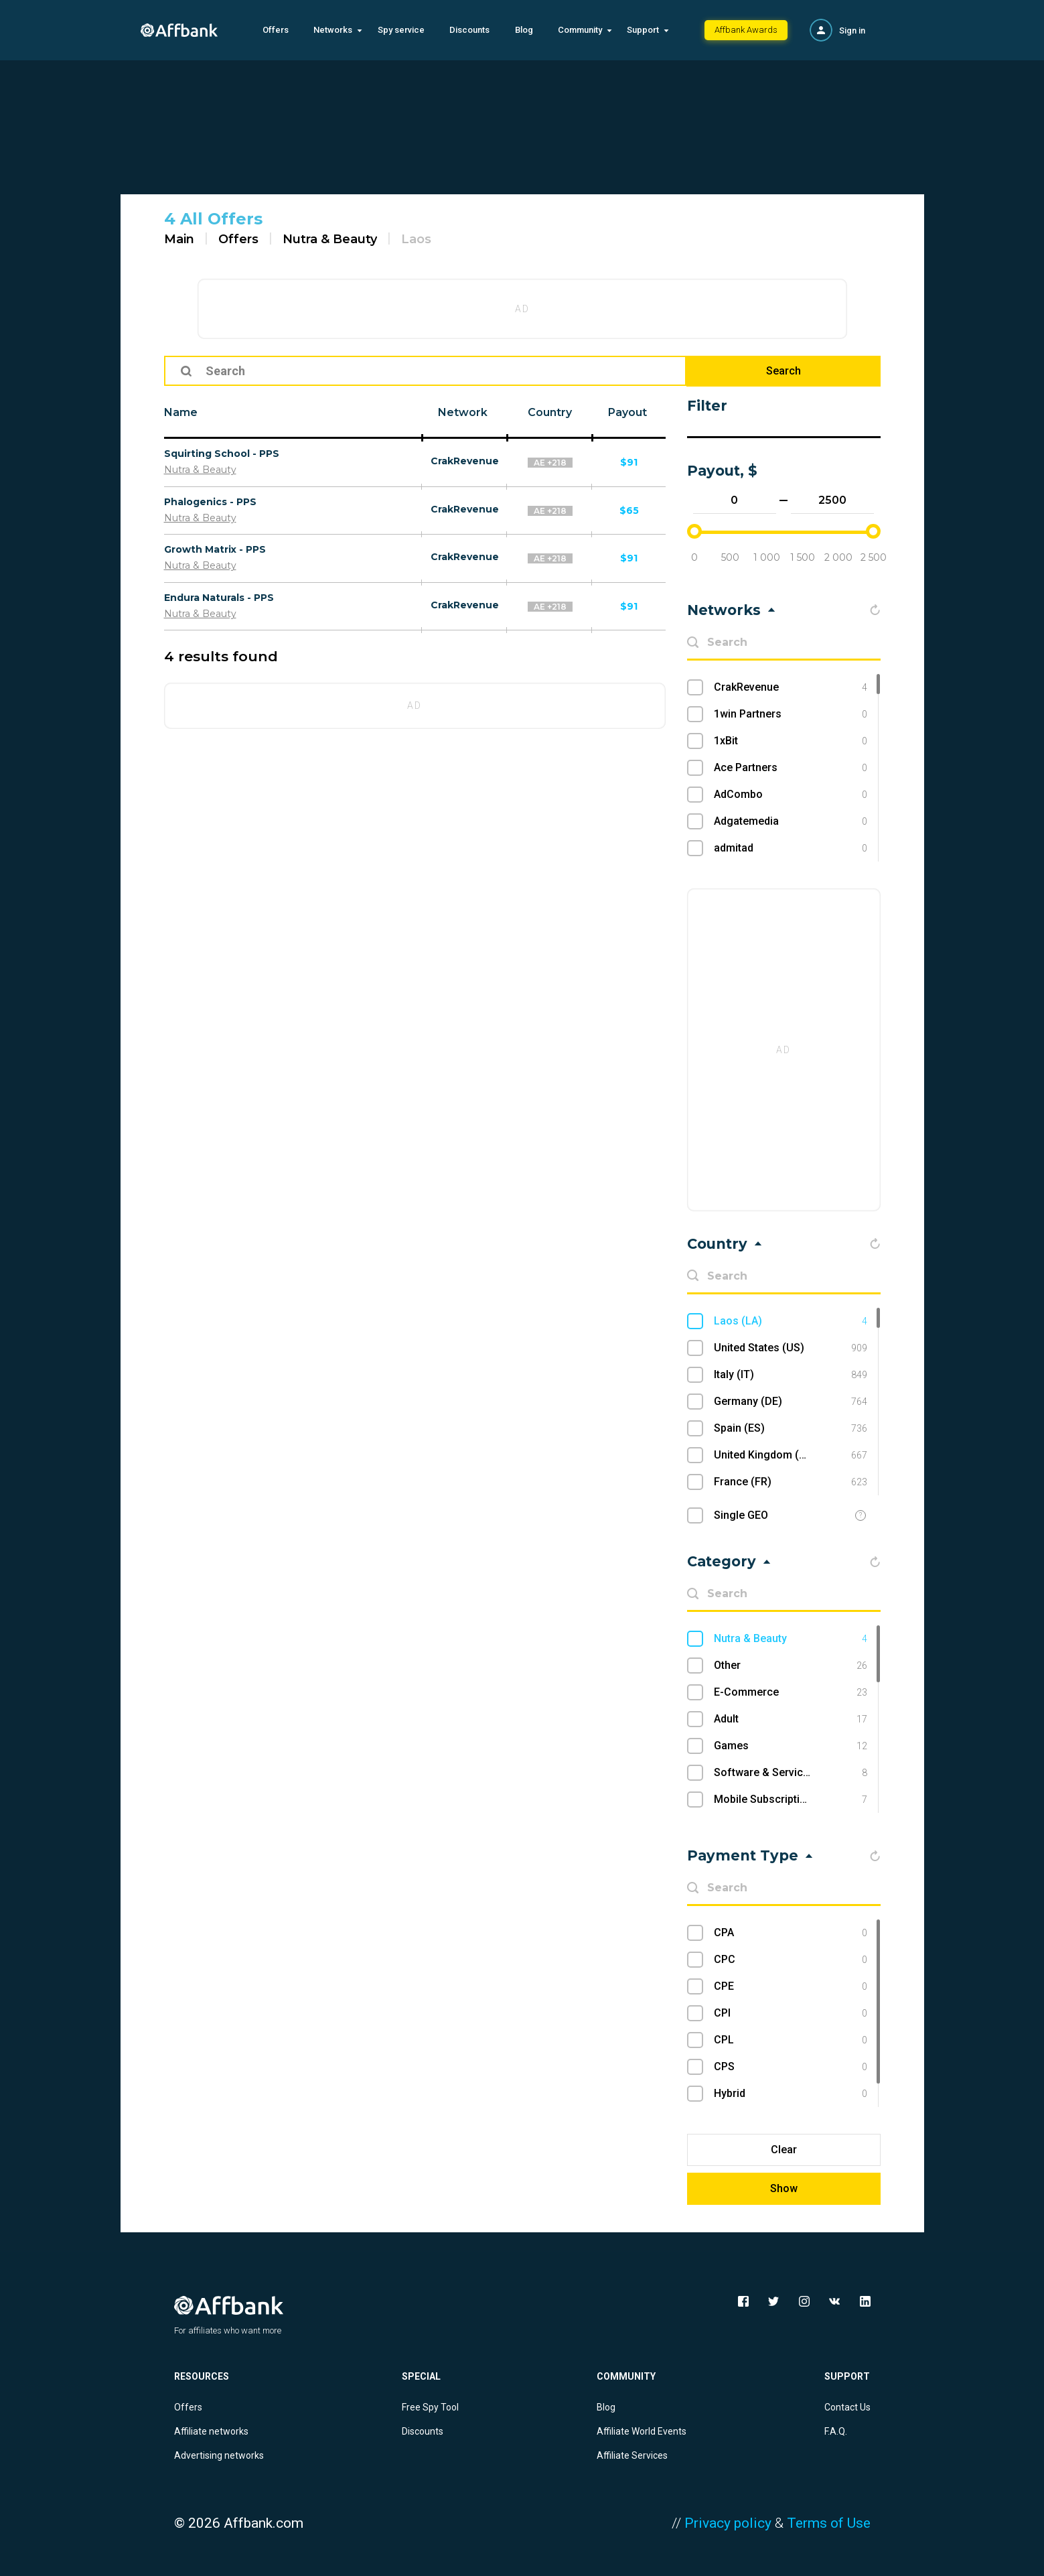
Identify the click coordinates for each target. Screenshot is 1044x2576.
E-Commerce (790, 1692)
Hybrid (790, 2093)
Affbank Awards (746, 30)
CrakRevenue (465, 461)
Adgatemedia (790, 821)
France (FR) (790, 1482)
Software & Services (790, 1772)
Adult (790, 1719)
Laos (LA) (790, 1321)
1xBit (790, 741)
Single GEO (741, 1515)
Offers (276, 30)
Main (179, 239)
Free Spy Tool (430, 2407)
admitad (790, 848)
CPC (790, 1959)
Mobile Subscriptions (790, 1799)
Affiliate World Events (641, 2431)
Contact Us (847, 2407)
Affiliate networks (211, 2431)
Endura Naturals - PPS (219, 598)
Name (181, 412)
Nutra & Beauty (330, 239)
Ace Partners (790, 767)
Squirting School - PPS (221, 454)
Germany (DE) (790, 1401)
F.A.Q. (835, 2431)
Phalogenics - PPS (210, 502)
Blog (524, 30)
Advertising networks (219, 2455)
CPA (790, 1932)
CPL (790, 2040)
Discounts (469, 30)
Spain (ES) (790, 1428)
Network (463, 412)
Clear (784, 2149)
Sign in (852, 30)
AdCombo (790, 794)
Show (784, 2188)
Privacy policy (727, 2523)
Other (790, 1665)
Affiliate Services (632, 2455)
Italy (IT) (790, 1374)
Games (790, 1746)
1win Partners (790, 714)
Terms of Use (829, 2523)
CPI (790, 2013)
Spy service (401, 30)
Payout (627, 412)
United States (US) (790, 1348)
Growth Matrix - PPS (215, 549)
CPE (790, 1986)
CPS (790, 2066)
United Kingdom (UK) (790, 1455)
